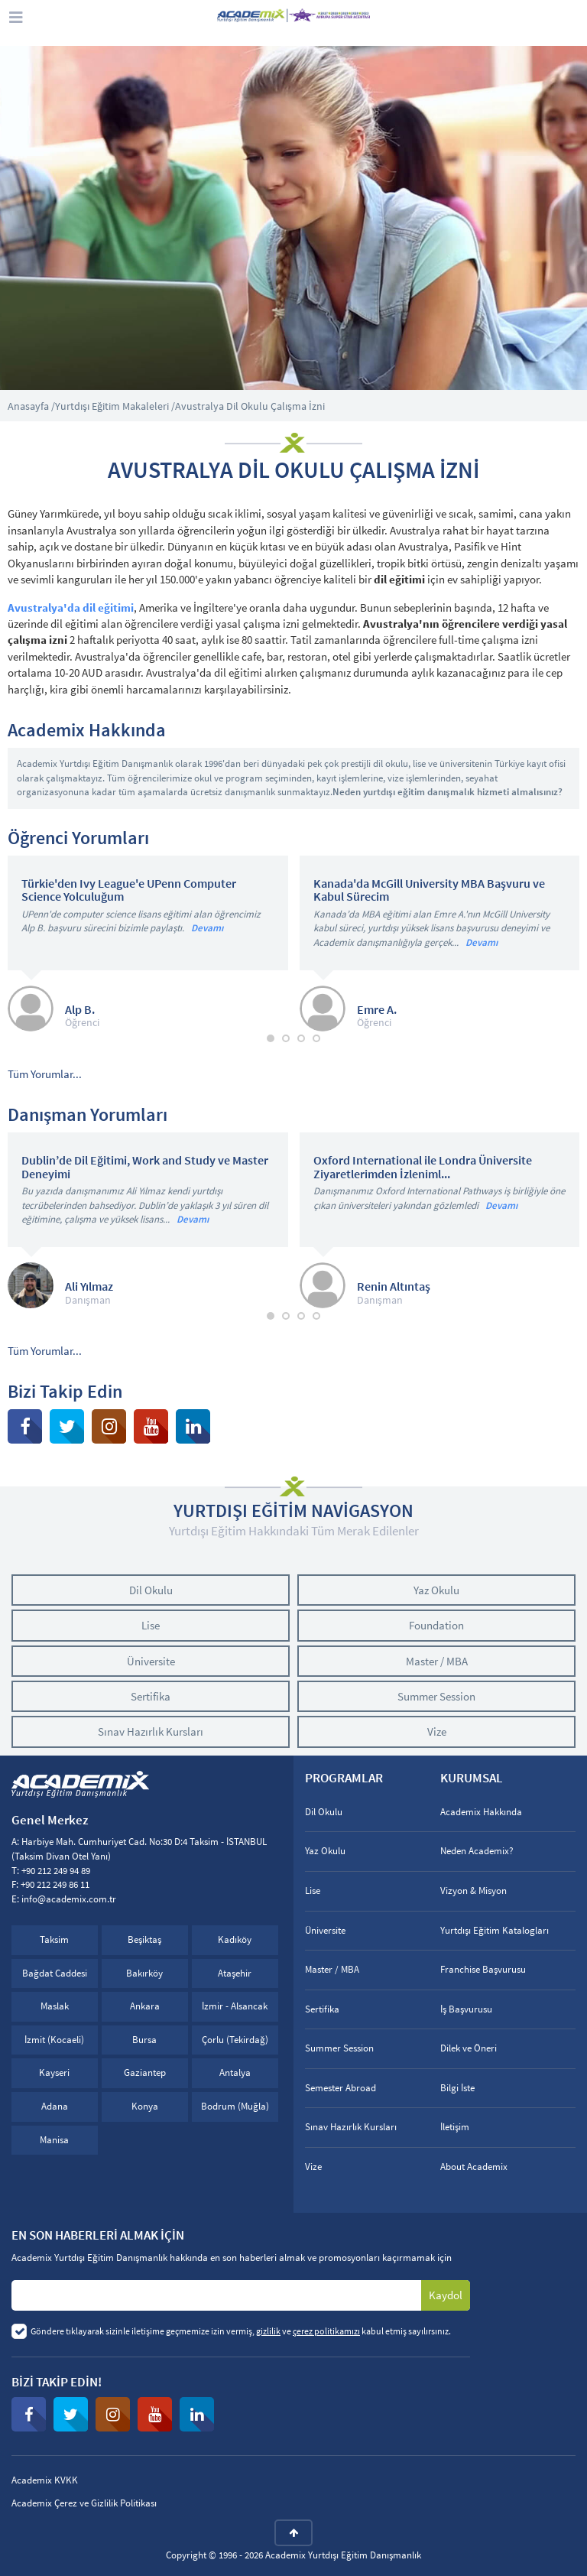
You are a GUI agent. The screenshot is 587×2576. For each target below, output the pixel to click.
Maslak (55, 2005)
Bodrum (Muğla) (235, 2106)
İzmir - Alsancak (235, 2005)
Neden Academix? (477, 1850)
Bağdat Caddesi (54, 1973)
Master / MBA (437, 1661)
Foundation (436, 1625)
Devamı (207, 927)
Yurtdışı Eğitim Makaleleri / (115, 406)
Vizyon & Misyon (473, 1890)
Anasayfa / (31, 406)
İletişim (454, 2126)
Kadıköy (234, 1939)
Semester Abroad (340, 2087)
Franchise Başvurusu (483, 1969)
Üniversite (151, 1661)
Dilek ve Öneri (468, 2048)
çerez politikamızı (326, 2331)
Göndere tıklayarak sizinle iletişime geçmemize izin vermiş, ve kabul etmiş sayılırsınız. (241, 2331)
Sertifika (150, 1696)
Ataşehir (234, 1973)
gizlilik (268, 2331)
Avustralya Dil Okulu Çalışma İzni (250, 406)
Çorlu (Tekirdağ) (235, 2039)
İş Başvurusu (466, 2009)
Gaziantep (145, 2072)
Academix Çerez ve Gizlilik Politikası (84, 2502)
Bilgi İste (457, 2087)
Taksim (54, 1939)
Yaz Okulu (436, 1590)
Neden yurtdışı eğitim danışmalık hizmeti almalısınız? (447, 791)
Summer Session (436, 1696)
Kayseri (54, 2072)
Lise (150, 1625)
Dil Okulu (151, 1590)
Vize (436, 1731)
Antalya (235, 2072)
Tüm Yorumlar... (45, 1074)
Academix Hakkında (481, 1811)
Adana (54, 2106)
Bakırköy (144, 1973)
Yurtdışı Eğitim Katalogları (494, 1930)
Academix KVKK (44, 2480)
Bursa (144, 2039)
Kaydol (445, 2295)
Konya (144, 2106)
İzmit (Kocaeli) (54, 2039)
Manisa (54, 2139)
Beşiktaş (144, 1939)
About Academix (474, 2166)
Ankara (145, 2005)
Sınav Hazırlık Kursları (150, 1731)
